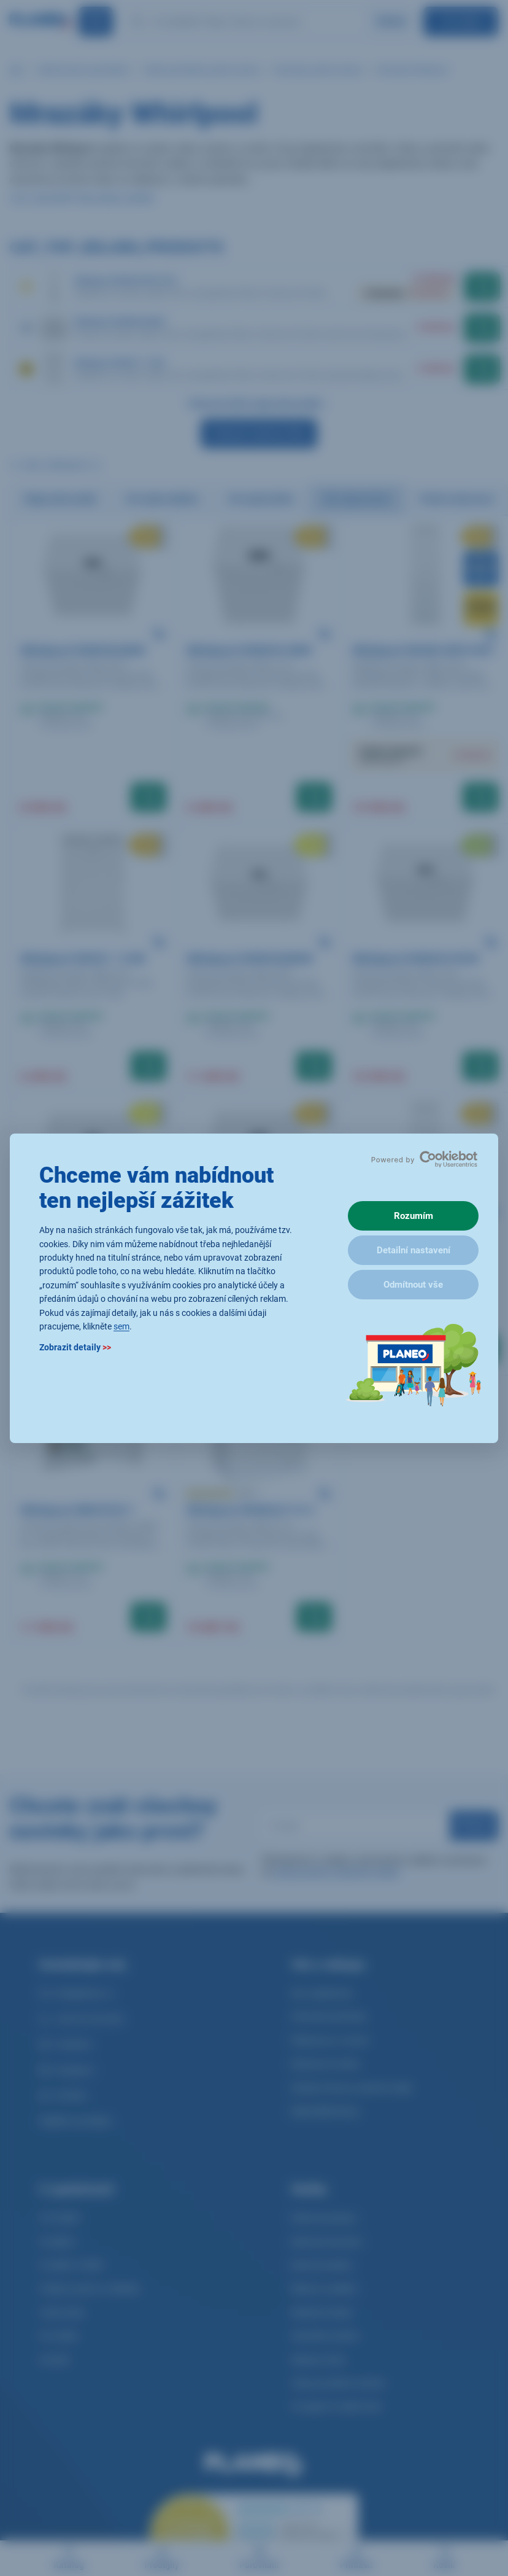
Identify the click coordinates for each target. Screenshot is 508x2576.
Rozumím (413, 1215)
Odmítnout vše (413, 1284)
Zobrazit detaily (75, 1347)
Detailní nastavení (413, 1250)
